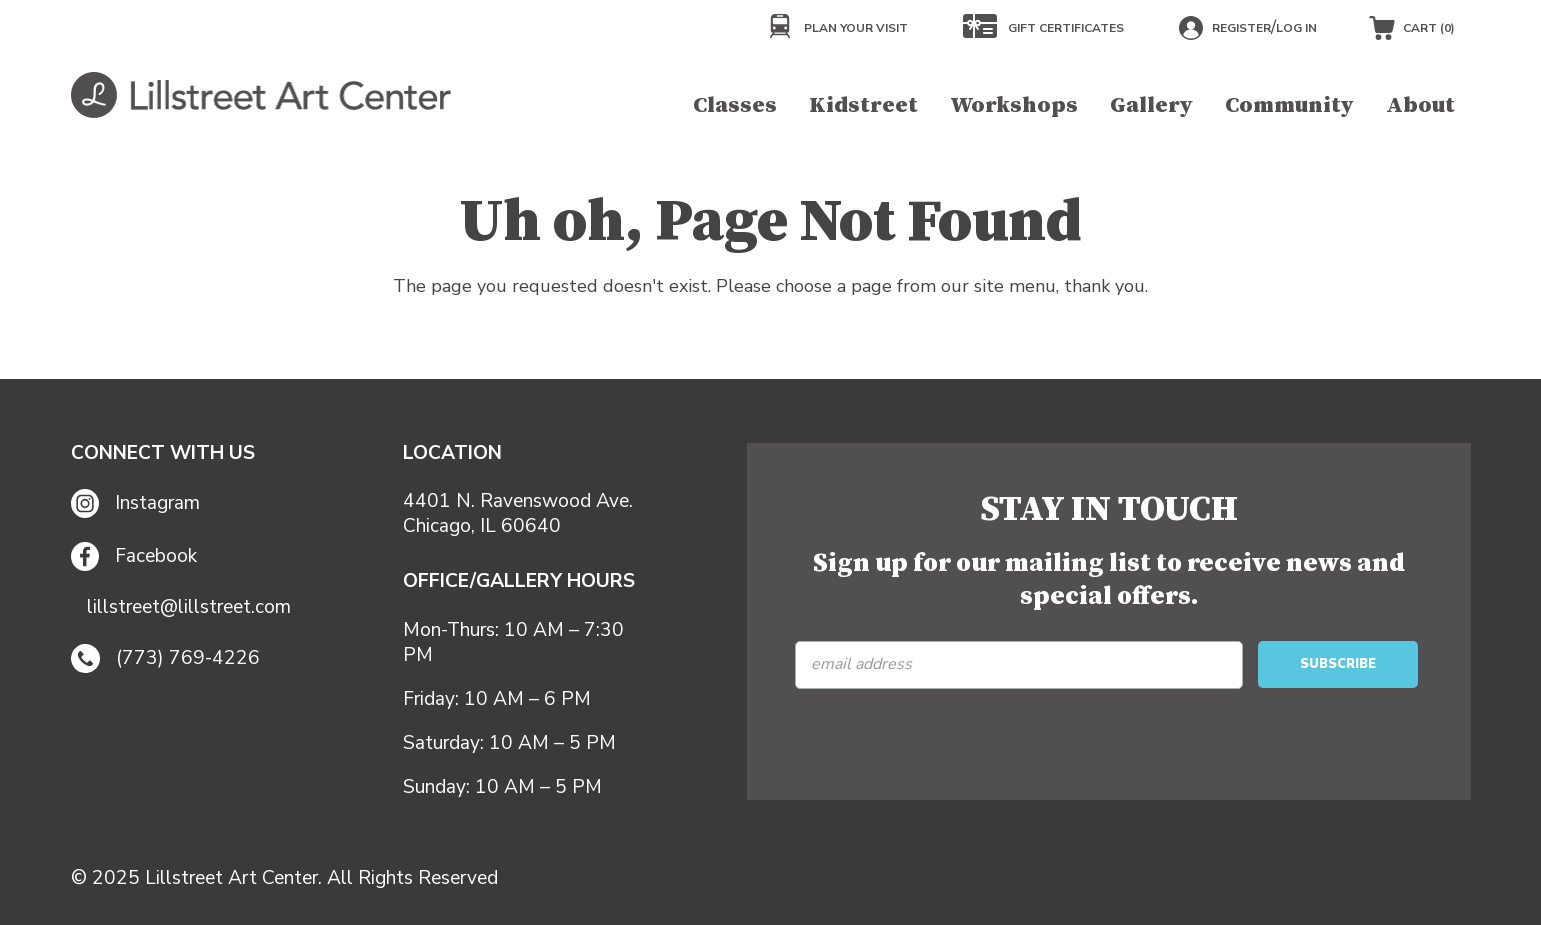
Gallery (1151, 105)
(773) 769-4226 (166, 659)
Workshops (1014, 105)
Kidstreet (863, 105)
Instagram (136, 503)
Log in (1296, 28)
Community (1289, 105)
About (1420, 105)
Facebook (134, 556)
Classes (735, 105)
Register (1241, 28)
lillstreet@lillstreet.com (189, 607)
